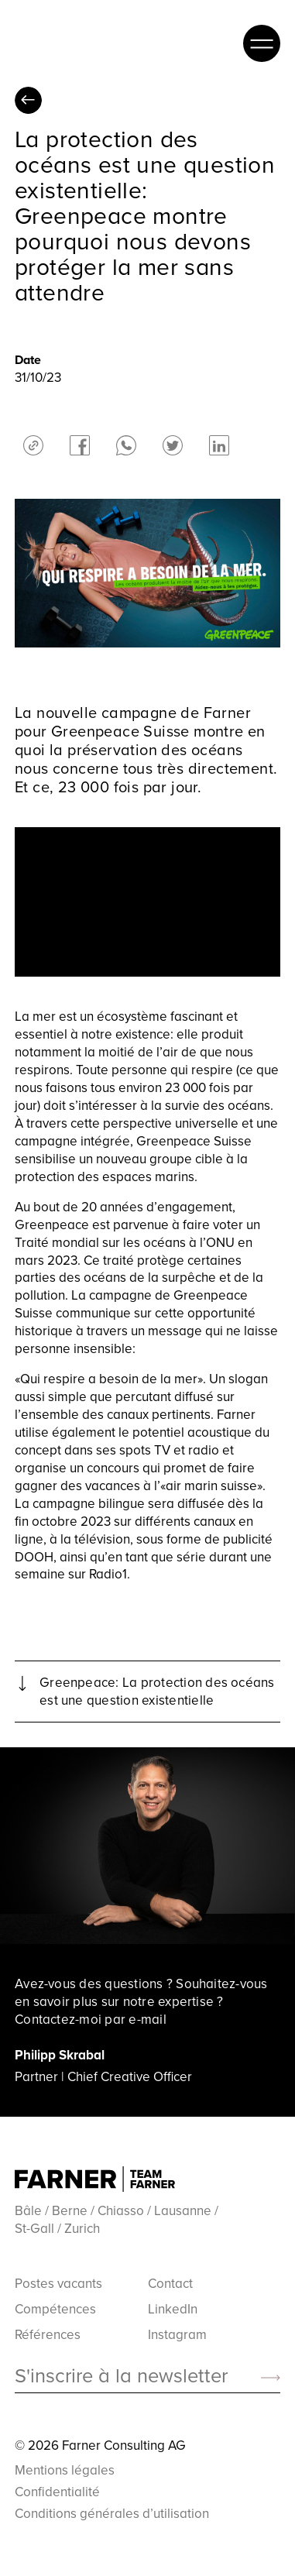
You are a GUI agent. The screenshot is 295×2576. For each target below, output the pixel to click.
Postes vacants (58, 2284)
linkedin (219, 445)
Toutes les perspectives (28, 100)
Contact (170, 2284)
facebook (79, 445)
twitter (172, 445)
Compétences (55, 2309)
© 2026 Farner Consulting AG (100, 2445)
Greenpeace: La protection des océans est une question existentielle (157, 1691)
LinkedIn (172, 2309)
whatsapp (126, 445)
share (33, 445)
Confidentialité (57, 2491)
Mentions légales (65, 2469)
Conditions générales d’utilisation (112, 2513)
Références (48, 2335)
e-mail (147, 2019)
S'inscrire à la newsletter (121, 2376)
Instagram (177, 2335)
